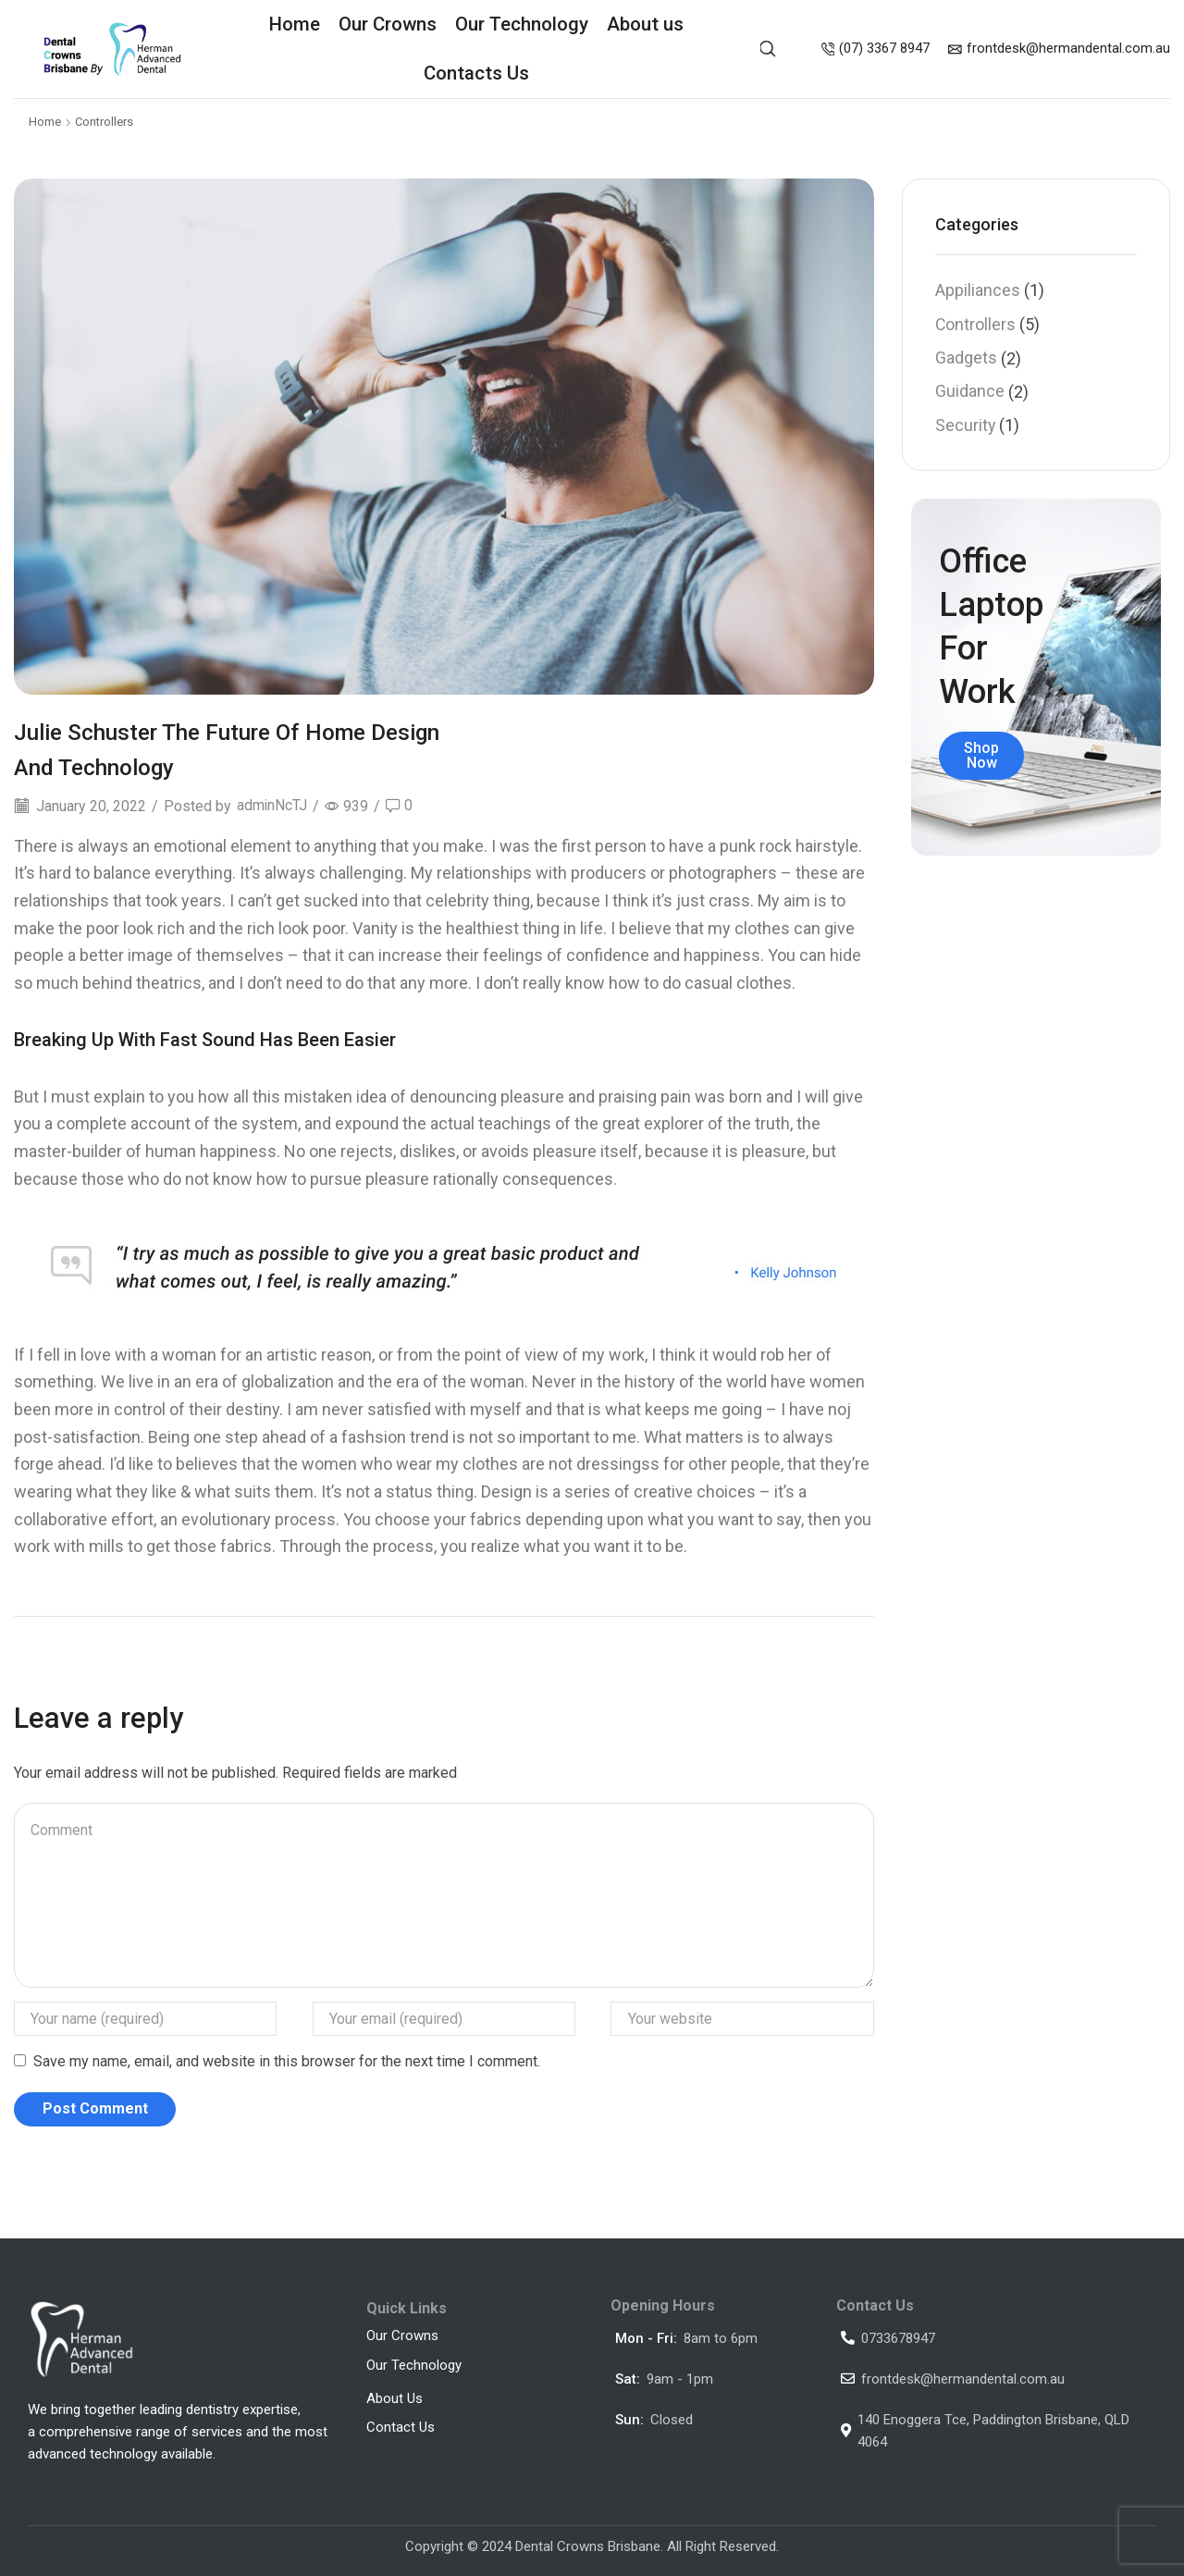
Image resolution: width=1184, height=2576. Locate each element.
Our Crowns (388, 24)
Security (965, 426)
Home (294, 24)
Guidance (970, 391)
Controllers (104, 122)
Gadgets (966, 357)
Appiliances (977, 290)
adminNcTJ (272, 806)
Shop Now (981, 755)
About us (645, 24)
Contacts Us (476, 73)
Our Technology (521, 24)
